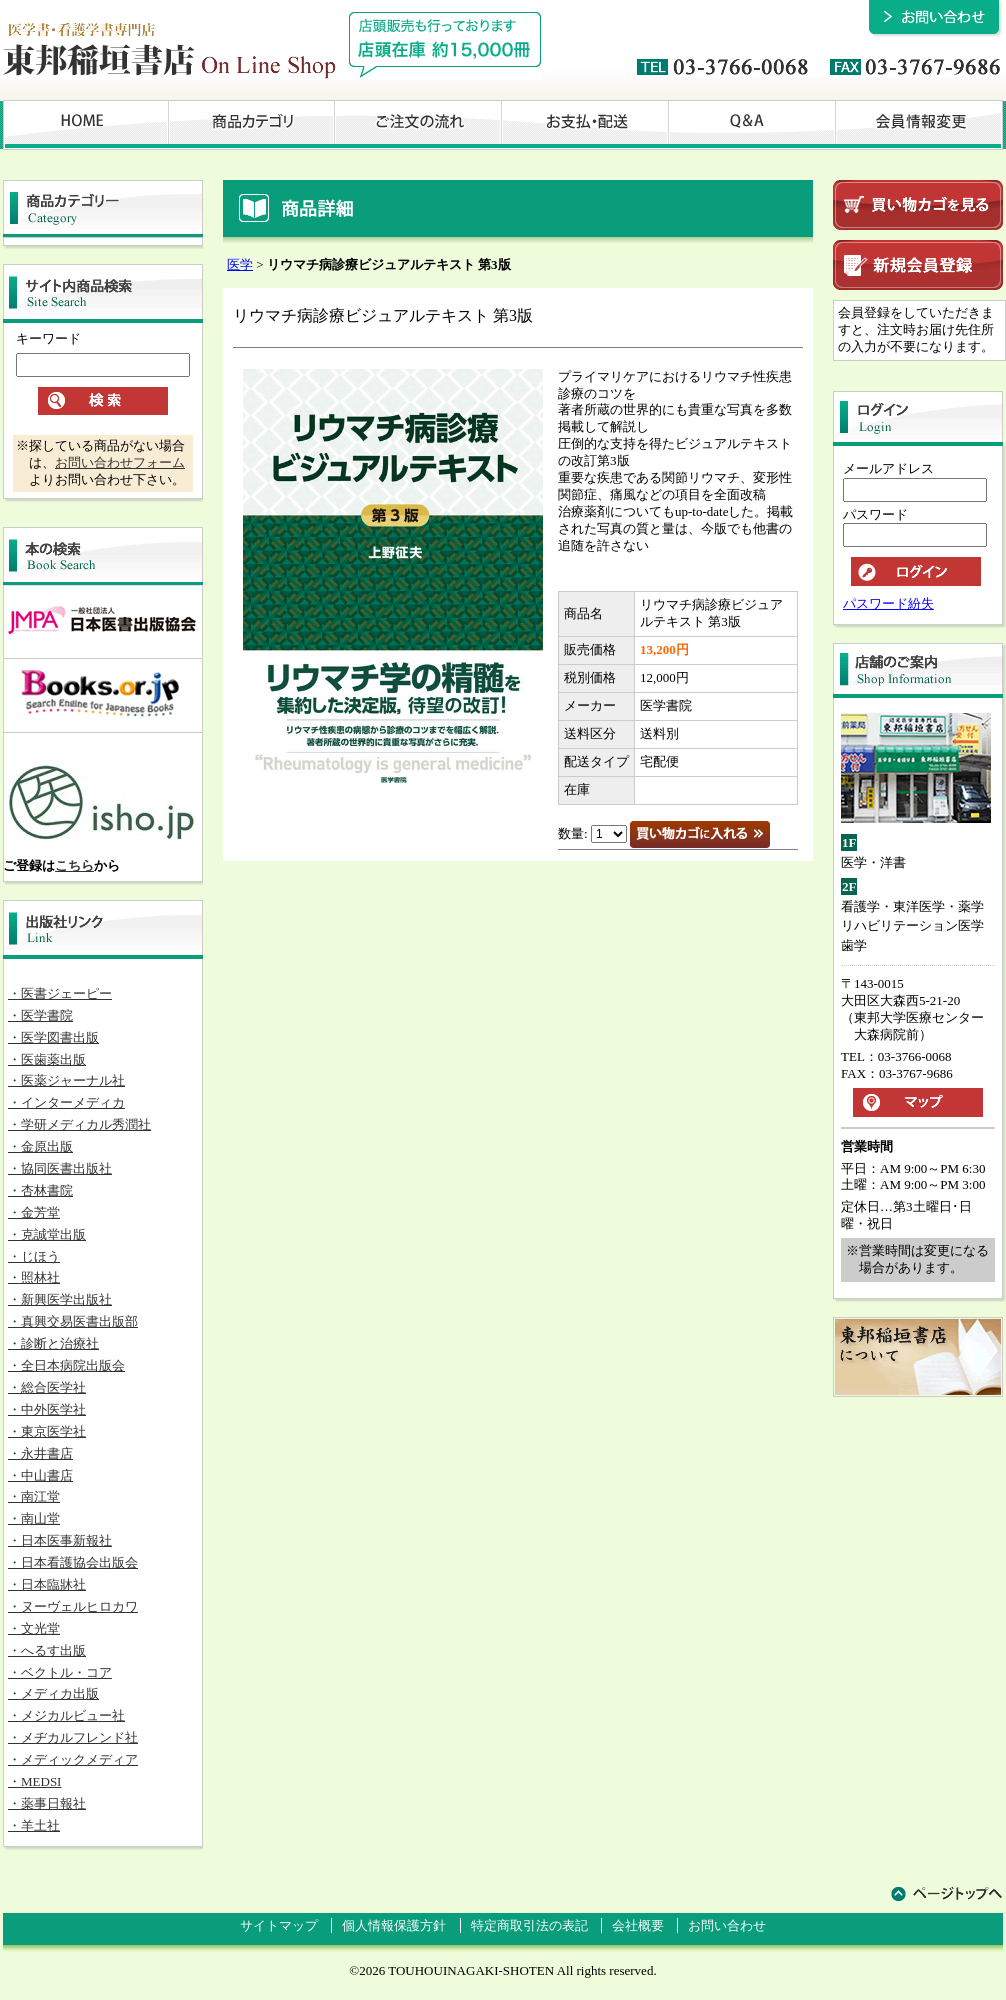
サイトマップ (279, 1925)
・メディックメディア (73, 1759)
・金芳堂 (34, 1212)
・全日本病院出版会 (66, 1365)
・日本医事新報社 (60, 1540)
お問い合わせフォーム (120, 462)
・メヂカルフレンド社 (73, 1737)
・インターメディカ (66, 1102)
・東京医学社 (47, 1431)
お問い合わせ (727, 1925)
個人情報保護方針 (394, 1925)
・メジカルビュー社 (66, 1715)
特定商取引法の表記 (529, 1925)
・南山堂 (34, 1518)
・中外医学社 (47, 1409)
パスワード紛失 (888, 603)
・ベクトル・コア (60, 1672)
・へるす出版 (47, 1650)
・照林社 (34, 1277)
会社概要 (638, 1925)
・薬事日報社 (47, 1803)
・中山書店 (40, 1475)
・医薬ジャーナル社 (66, 1080)
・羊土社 (34, 1825)
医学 (240, 264)
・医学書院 (40, 1015)
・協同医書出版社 (60, 1168)
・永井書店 (40, 1453)
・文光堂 (34, 1628)
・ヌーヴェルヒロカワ (73, 1606)
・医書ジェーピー (60, 993)
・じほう (34, 1256)
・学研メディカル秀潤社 (79, 1124)
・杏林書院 (40, 1190)
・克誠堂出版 (47, 1234)
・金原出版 (40, 1146)
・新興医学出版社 (60, 1299)
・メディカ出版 (53, 1693)
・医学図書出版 (53, 1037)
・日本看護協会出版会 (73, 1562)
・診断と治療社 (53, 1343)
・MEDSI (34, 1781)
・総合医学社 (47, 1387)
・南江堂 (34, 1496)
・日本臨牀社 (47, 1584)
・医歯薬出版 (47, 1059)
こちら (74, 865)
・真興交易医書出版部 (73, 1321)
